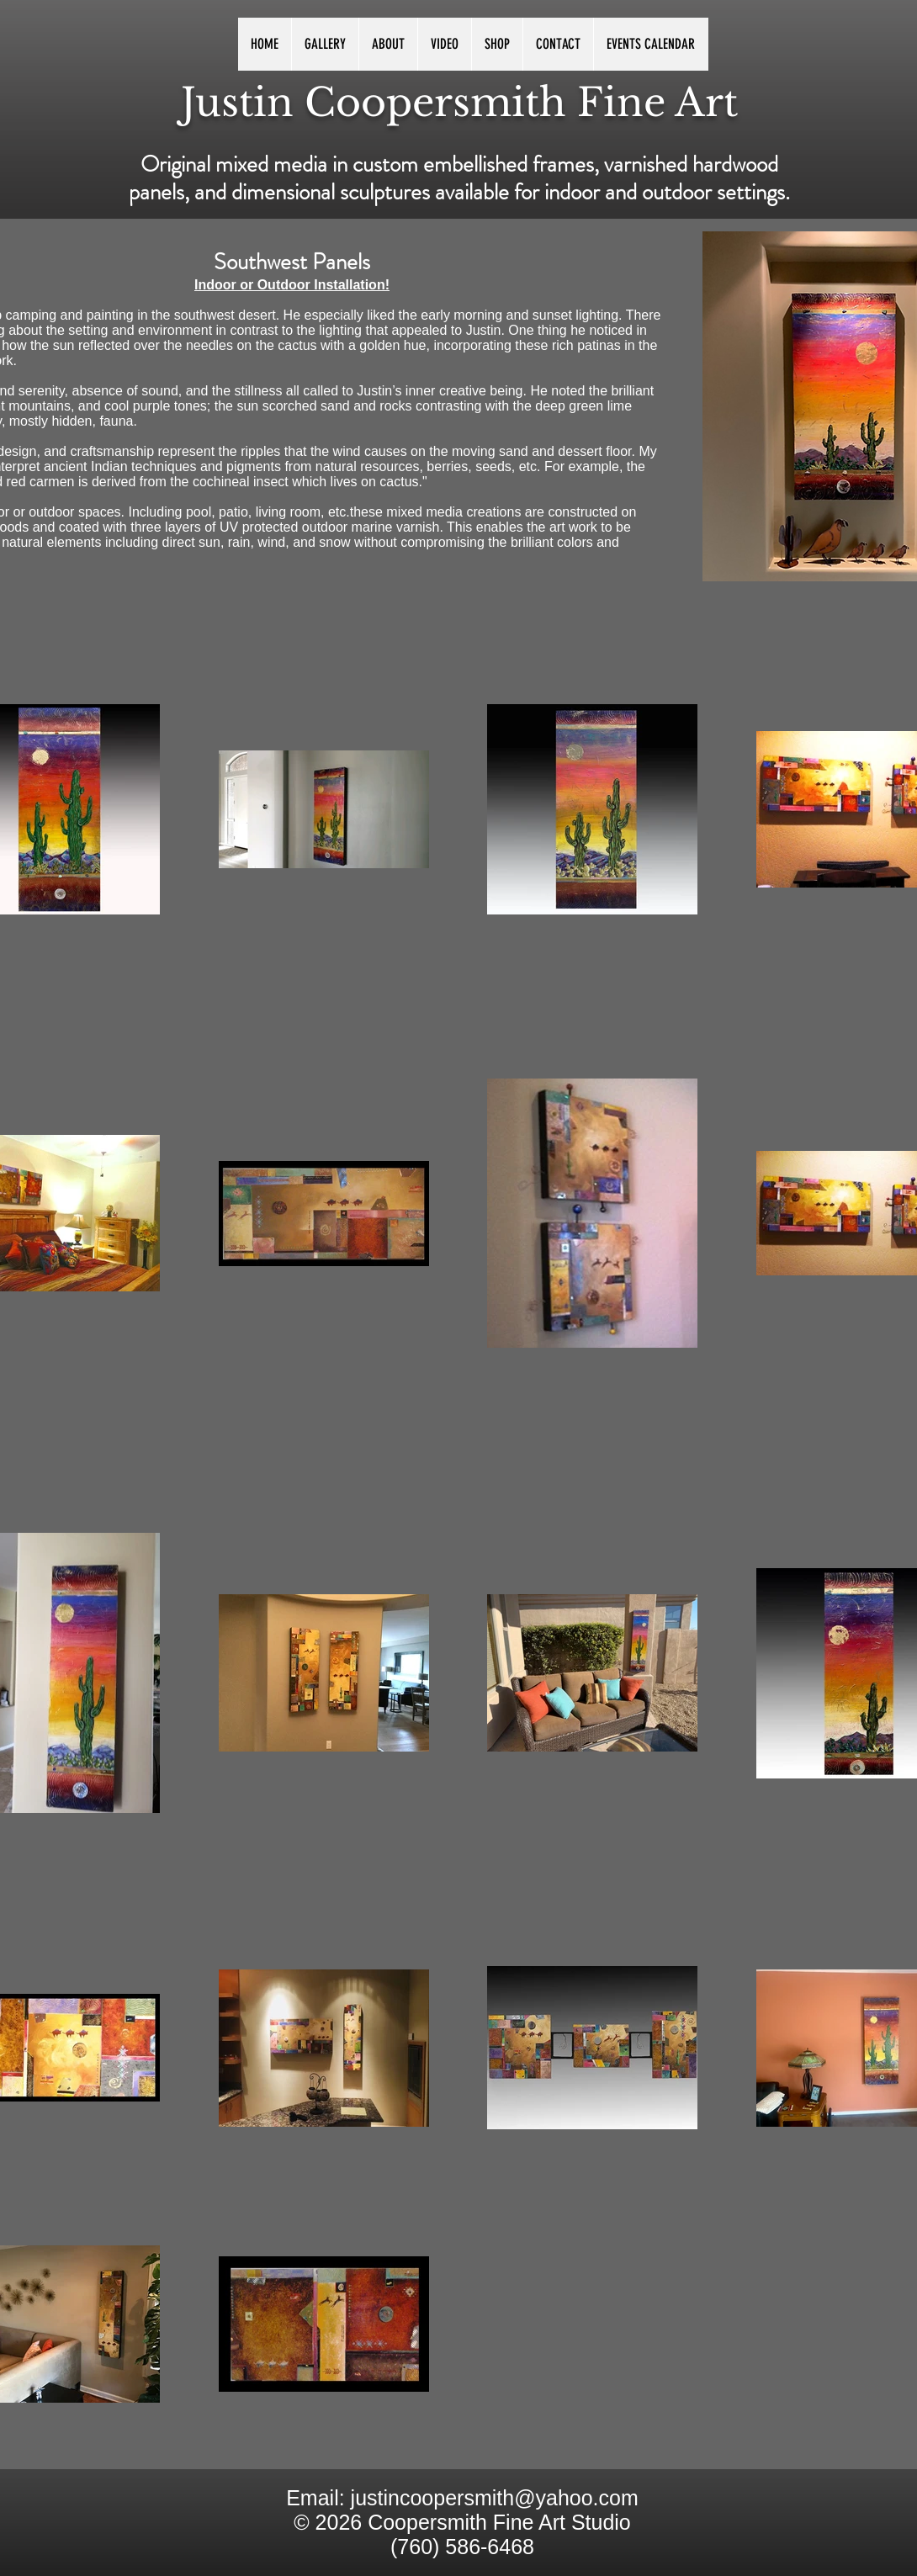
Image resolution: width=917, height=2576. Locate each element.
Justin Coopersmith (373, 102)
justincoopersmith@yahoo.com (495, 2498)
